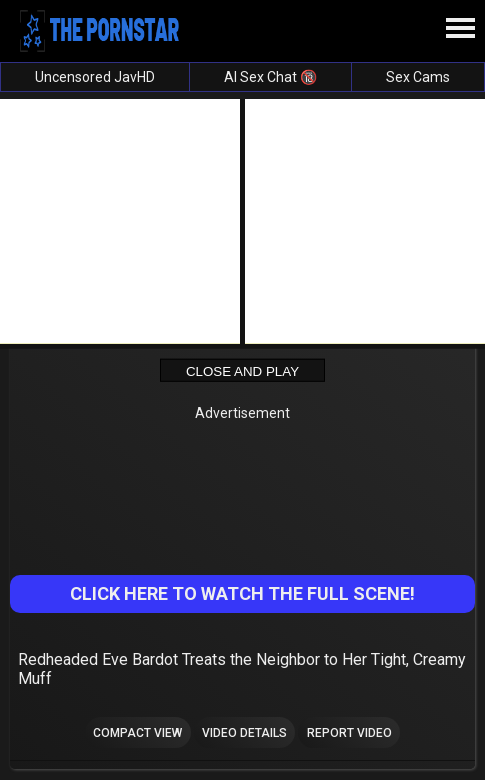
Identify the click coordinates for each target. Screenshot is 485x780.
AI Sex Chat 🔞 (270, 77)
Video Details (244, 733)
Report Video (349, 733)
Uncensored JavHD (95, 77)
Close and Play (242, 370)
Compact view (137, 733)
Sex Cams (418, 77)
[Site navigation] (460, 29)
